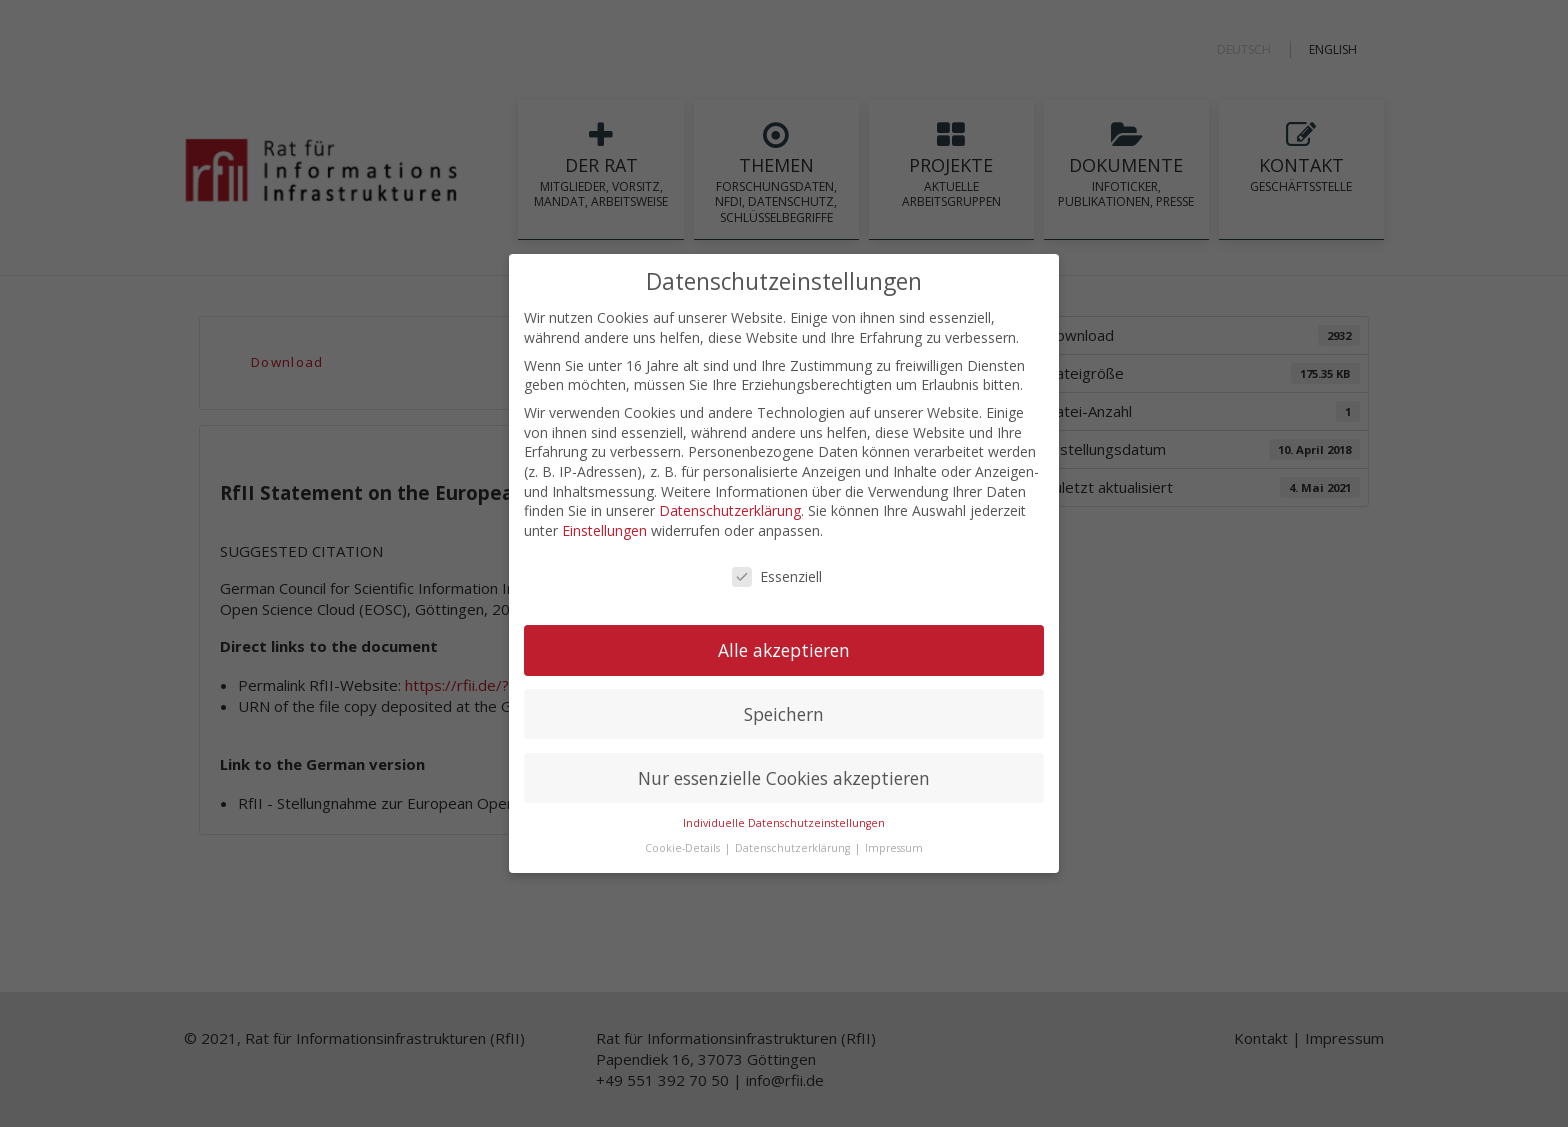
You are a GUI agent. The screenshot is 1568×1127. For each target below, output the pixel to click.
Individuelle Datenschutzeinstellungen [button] (784, 823)
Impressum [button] (894, 847)
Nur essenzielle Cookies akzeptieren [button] (784, 777)
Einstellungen (604, 529)
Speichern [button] (784, 713)
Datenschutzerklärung (730, 509)
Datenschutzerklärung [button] (794, 847)
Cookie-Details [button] (684, 847)
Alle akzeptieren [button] (784, 649)
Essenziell (777, 576)
